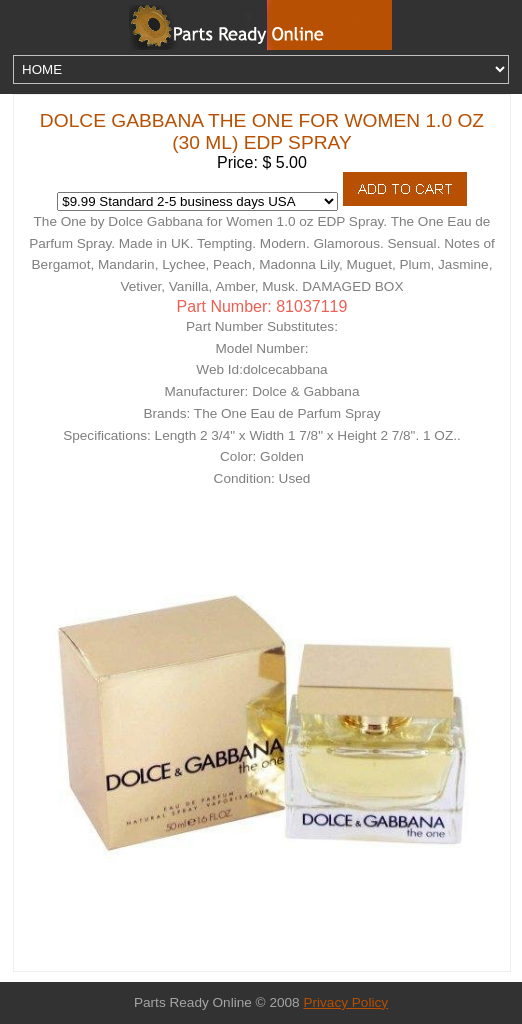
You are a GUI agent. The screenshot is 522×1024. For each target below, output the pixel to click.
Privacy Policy (345, 1002)
